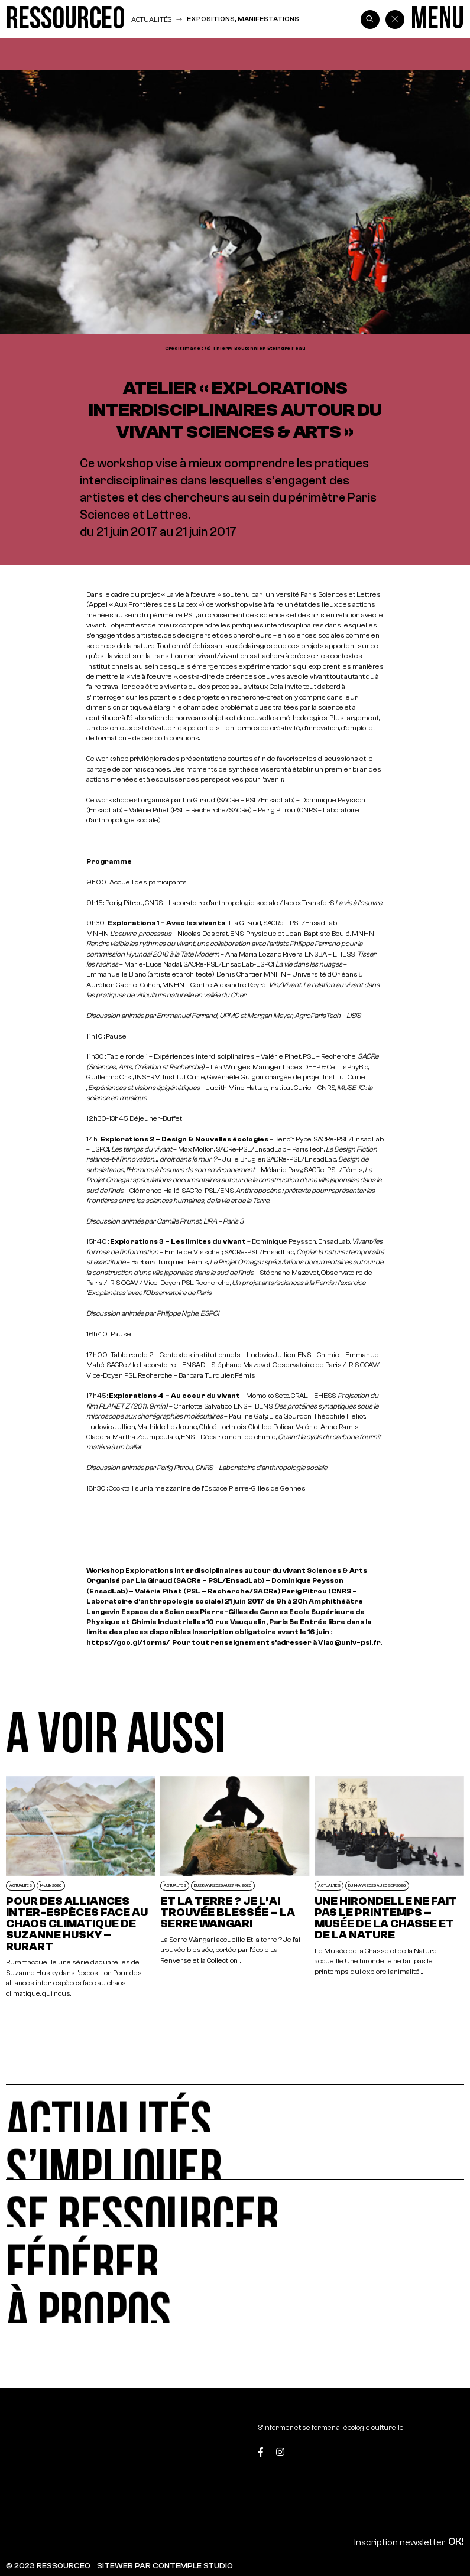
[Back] (394, 19)
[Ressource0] (65, 19)
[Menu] (437, 19)
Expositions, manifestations (243, 19)
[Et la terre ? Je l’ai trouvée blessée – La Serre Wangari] (235, 1887)
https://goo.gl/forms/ (128, 1642)
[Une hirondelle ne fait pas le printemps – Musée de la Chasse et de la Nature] (389, 1887)
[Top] (434, 2454)
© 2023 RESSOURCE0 (48, 2565)
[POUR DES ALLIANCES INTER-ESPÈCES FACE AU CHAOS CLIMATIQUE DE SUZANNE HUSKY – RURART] (80, 1887)
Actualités (151, 19)
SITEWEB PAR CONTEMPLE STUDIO (165, 2565)
